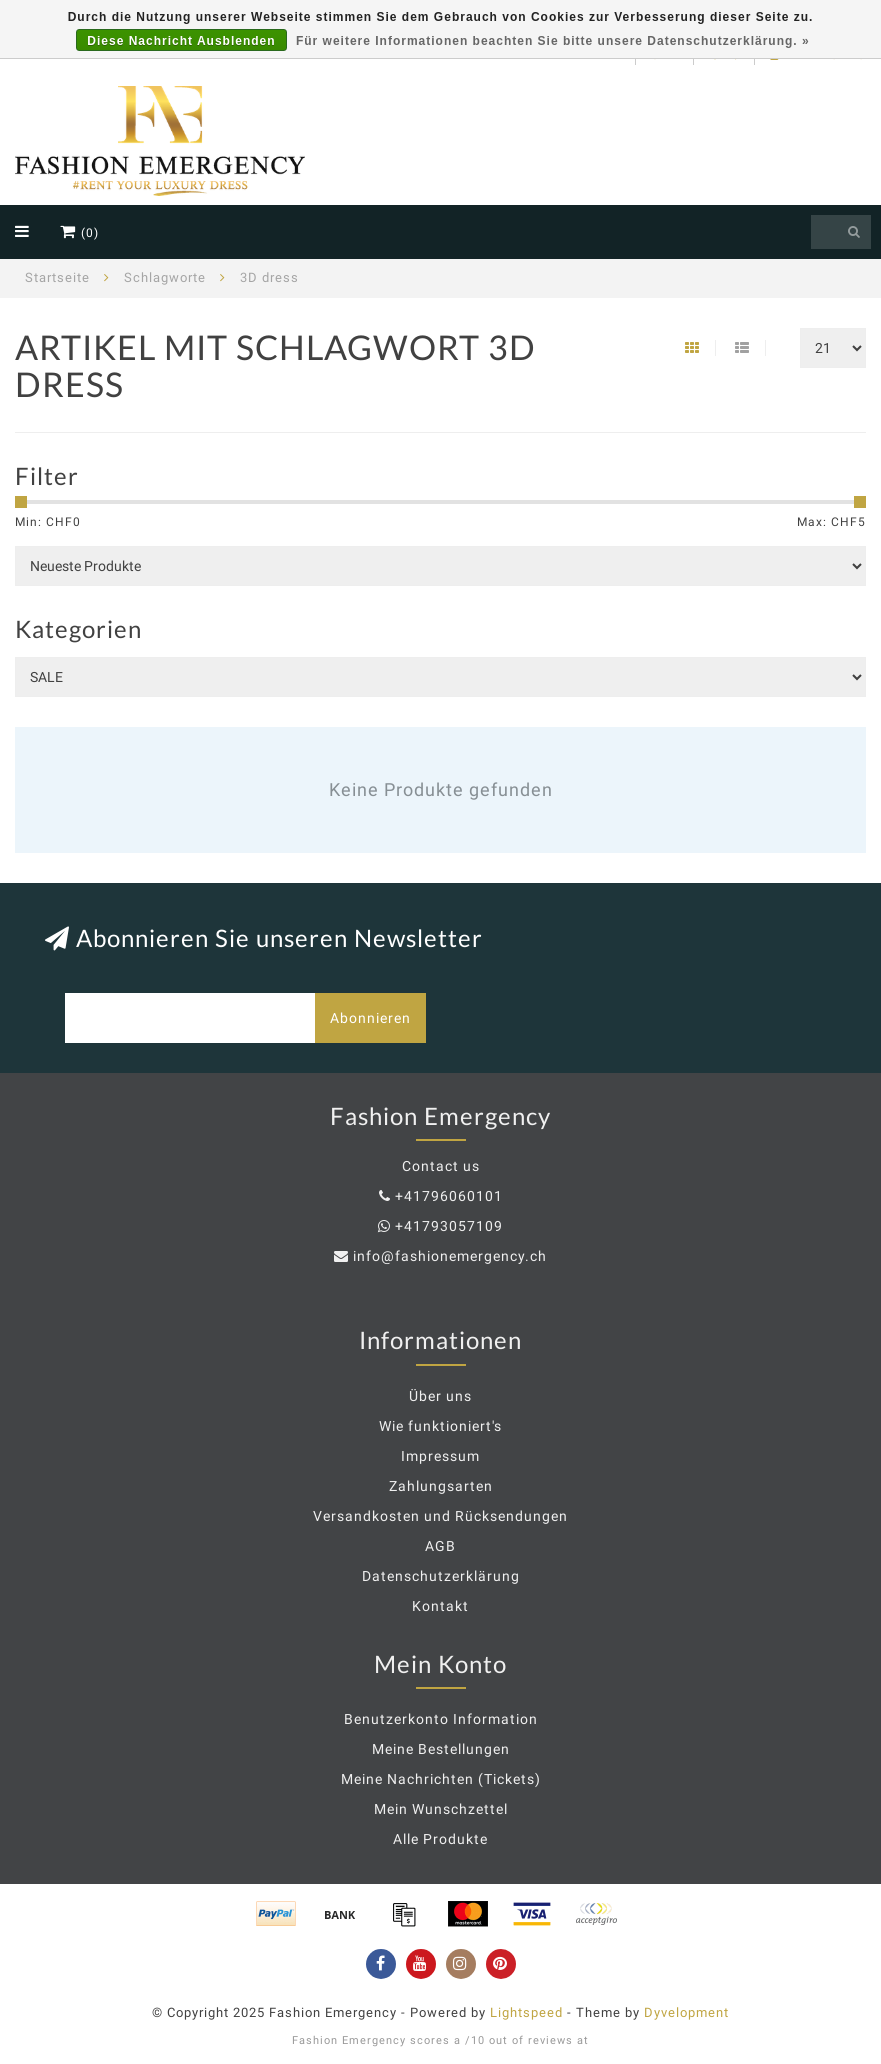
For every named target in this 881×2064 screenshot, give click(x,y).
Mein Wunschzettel (441, 1809)
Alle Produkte (440, 1839)
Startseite (57, 277)
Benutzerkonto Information (441, 1719)
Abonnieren (370, 1018)
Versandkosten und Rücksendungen (440, 1516)
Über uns (440, 1396)
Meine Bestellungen (441, 1749)
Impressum (440, 1456)
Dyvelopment (686, 2012)
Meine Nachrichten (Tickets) (441, 1779)
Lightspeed (526, 2012)
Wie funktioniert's (440, 1426)
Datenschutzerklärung (441, 1576)
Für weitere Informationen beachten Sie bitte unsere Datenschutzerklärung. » (553, 41)
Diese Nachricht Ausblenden (181, 41)
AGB (440, 1546)
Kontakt (440, 1606)
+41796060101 (449, 1196)
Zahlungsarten (441, 1486)
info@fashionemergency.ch (450, 1256)
